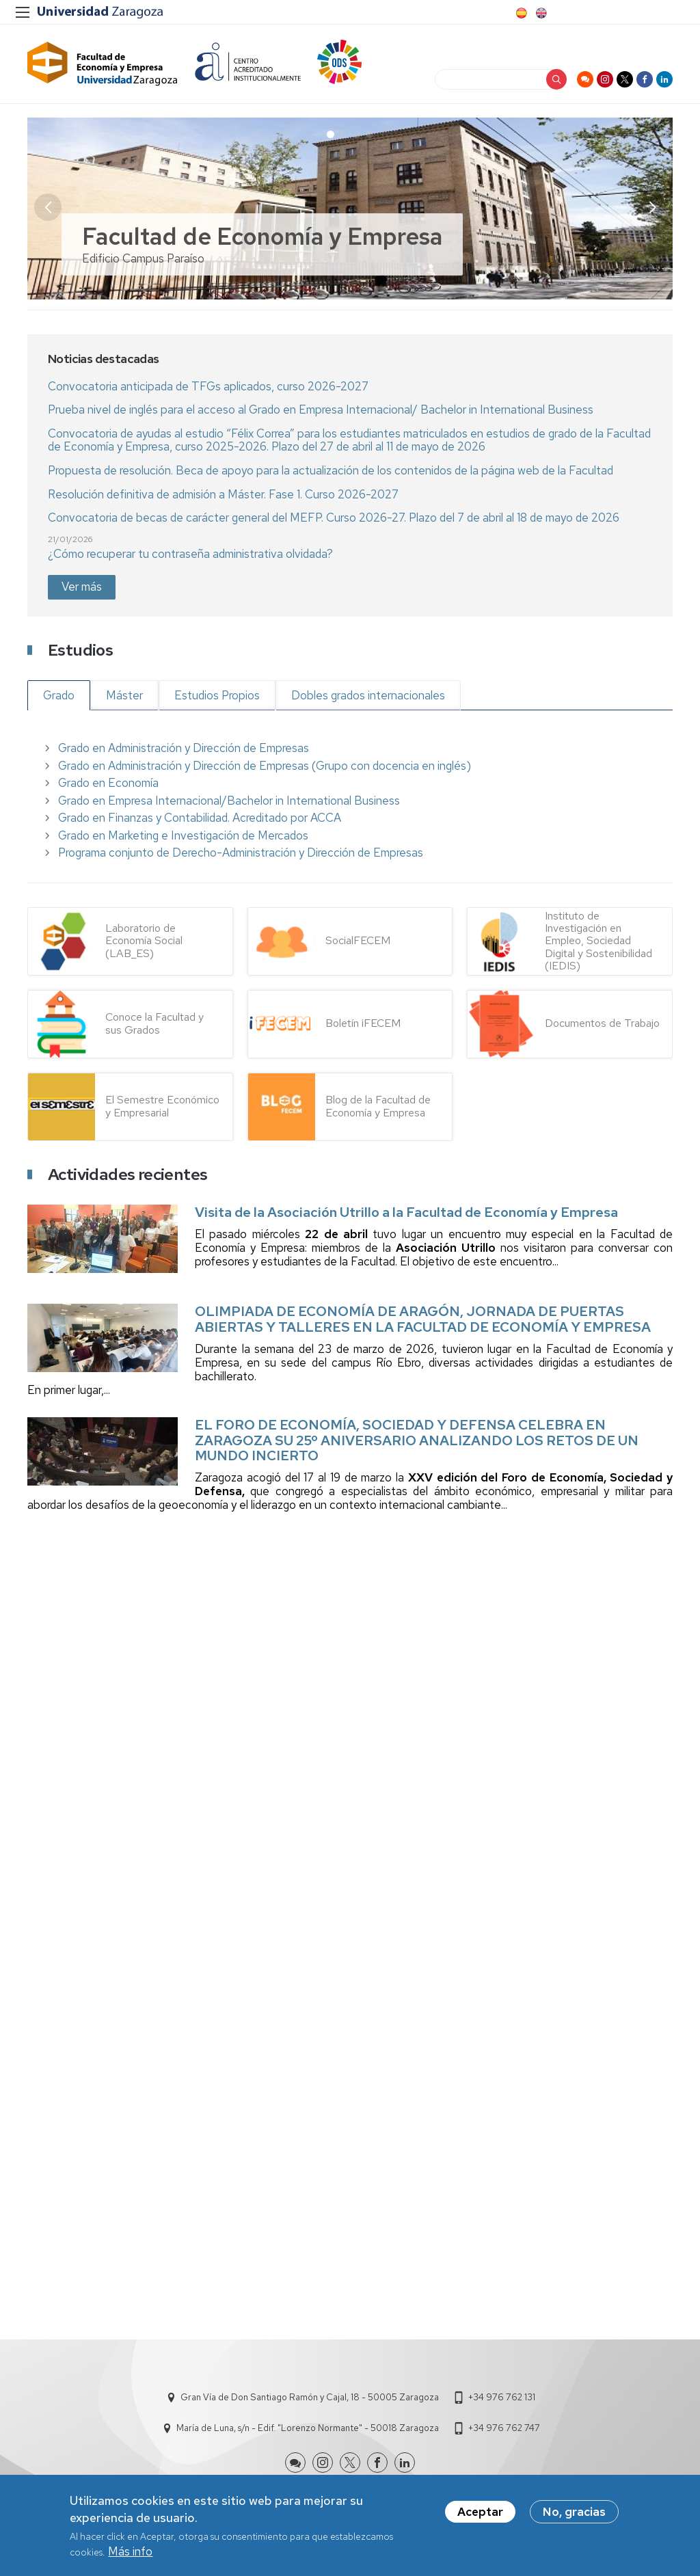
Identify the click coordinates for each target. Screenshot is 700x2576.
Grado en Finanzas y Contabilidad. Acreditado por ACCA (199, 817)
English (540, 13)
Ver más (82, 586)
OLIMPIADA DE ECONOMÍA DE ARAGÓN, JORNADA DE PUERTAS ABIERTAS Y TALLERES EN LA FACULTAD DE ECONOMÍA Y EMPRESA (423, 1319)
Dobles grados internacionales (368, 695)
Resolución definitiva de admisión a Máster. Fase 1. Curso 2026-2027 (223, 494)
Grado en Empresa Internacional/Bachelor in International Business (229, 800)
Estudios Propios (217, 695)
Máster (124, 695)
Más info (130, 2551)
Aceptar (480, 2511)
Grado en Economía (108, 782)
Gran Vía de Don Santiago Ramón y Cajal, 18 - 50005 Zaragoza (309, 2397)
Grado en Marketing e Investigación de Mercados (183, 835)
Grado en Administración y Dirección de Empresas (183, 747)
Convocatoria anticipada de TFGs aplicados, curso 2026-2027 (208, 386)
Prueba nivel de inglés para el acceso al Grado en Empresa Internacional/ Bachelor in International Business (320, 409)
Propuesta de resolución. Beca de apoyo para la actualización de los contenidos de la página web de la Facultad (330, 470)
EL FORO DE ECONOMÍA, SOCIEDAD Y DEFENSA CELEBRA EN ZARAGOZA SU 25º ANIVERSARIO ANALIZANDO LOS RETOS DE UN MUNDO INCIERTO (416, 1440)
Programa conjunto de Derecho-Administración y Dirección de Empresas (240, 852)
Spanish (520, 13)
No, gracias (574, 2511)
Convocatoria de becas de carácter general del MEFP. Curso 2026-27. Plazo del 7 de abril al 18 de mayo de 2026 (333, 517)
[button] (652, 207)
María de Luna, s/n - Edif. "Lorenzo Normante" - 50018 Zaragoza (307, 2428)
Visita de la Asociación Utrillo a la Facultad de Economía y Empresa (406, 1212)
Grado (59, 695)
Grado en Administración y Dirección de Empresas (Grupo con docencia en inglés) (264, 765)
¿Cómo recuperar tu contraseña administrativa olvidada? (190, 553)
